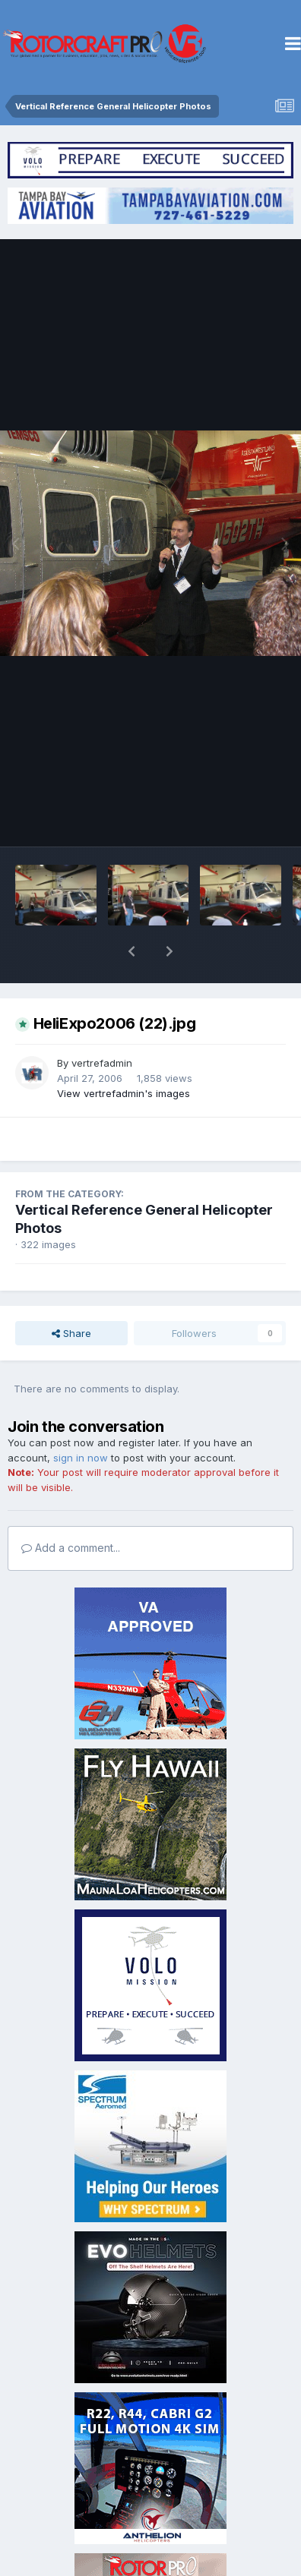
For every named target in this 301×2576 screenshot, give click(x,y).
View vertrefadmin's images (123, 1054)
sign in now (80, 1418)
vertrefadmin (101, 1023)
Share (71, 1293)
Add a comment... (70, 1508)
